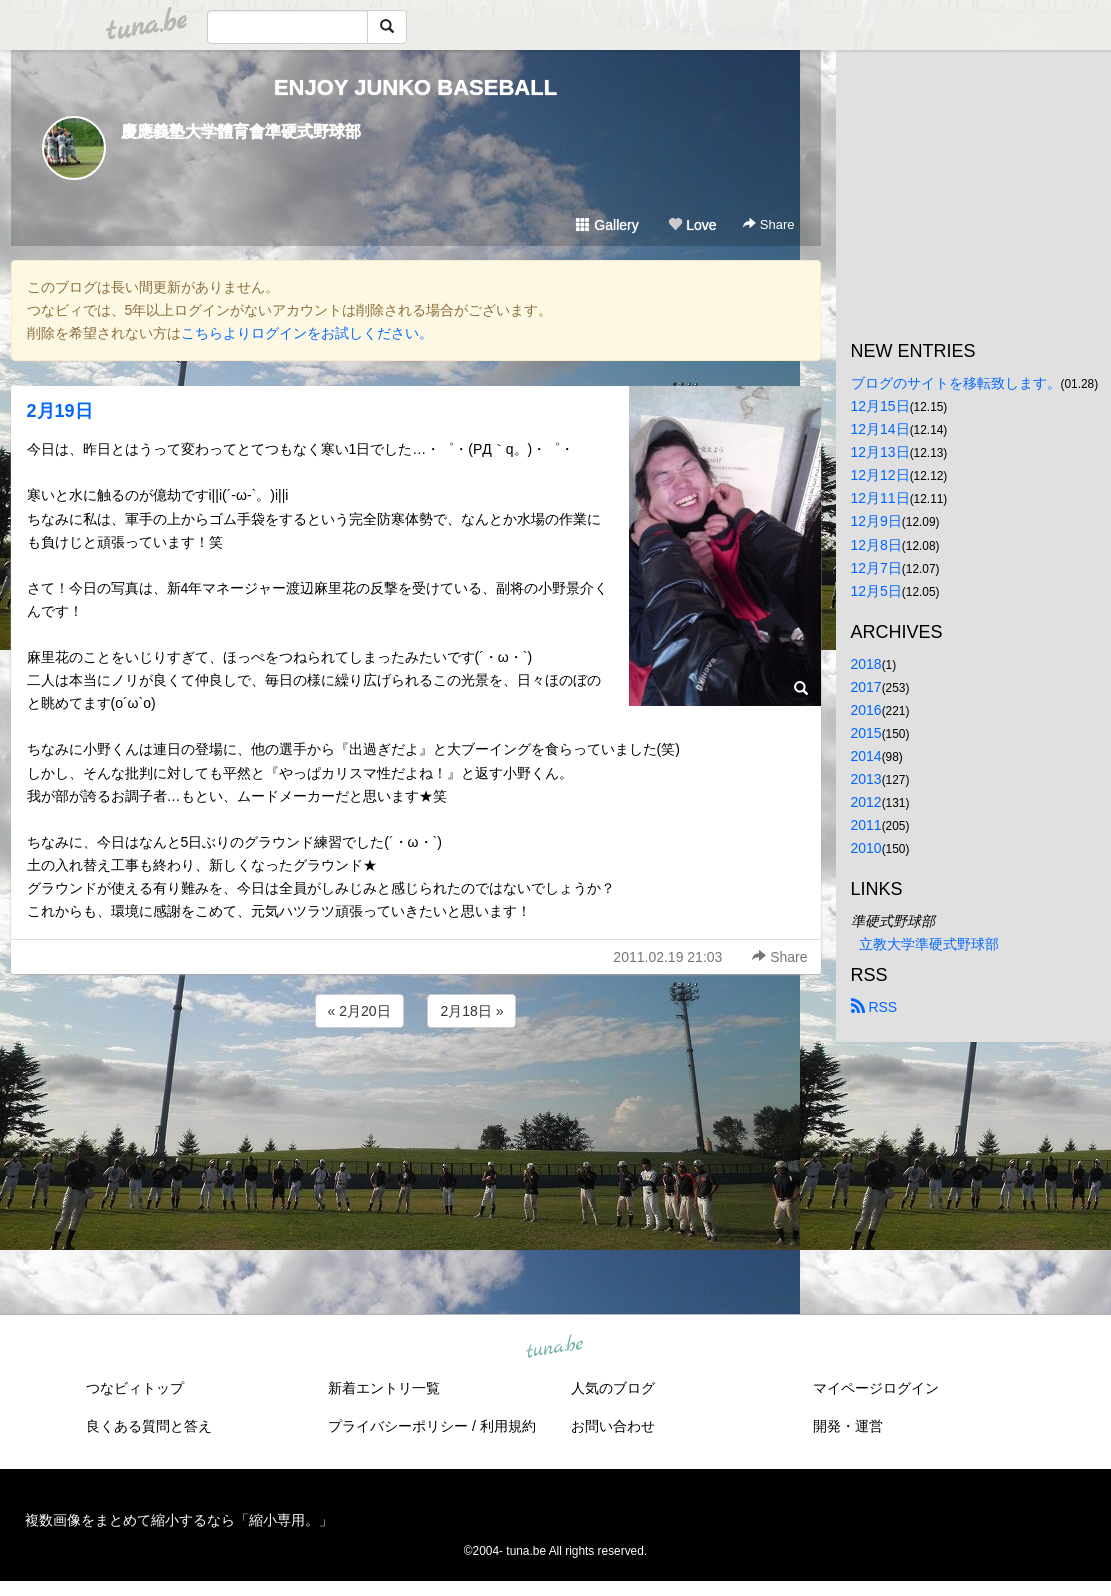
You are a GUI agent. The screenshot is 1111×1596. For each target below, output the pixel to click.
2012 (866, 802)
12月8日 (876, 545)
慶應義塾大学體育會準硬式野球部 (241, 131)
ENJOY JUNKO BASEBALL (415, 87)
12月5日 (876, 591)
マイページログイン (876, 1388)
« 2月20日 (359, 1011)
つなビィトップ (135, 1388)
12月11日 (880, 498)
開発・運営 (848, 1426)
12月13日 (880, 452)
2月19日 (60, 411)
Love (692, 225)
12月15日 (880, 406)
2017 (866, 687)
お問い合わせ (613, 1426)
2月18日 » (471, 1011)
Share (768, 224)
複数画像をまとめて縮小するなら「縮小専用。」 (179, 1520)
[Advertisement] (416, 1086)
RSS (874, 1007)
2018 (866, 664)
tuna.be (555, 1348)
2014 (866, 756)
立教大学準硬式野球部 (929, 944)
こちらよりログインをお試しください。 (307, 333)
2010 (866, 848)
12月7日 (876, 568)
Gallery (607, 225)
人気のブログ (613, 1388)
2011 (866, 825)
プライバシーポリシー (398, 1426)
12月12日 (880, 475)
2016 (866, 710)
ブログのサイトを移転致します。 (956, 383)
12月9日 (876, 521)
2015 (866, 733)
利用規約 (508, 1426)
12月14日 (880, 429)
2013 (866, 779)
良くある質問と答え (149, 1426)
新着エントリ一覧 (384, 1388)
